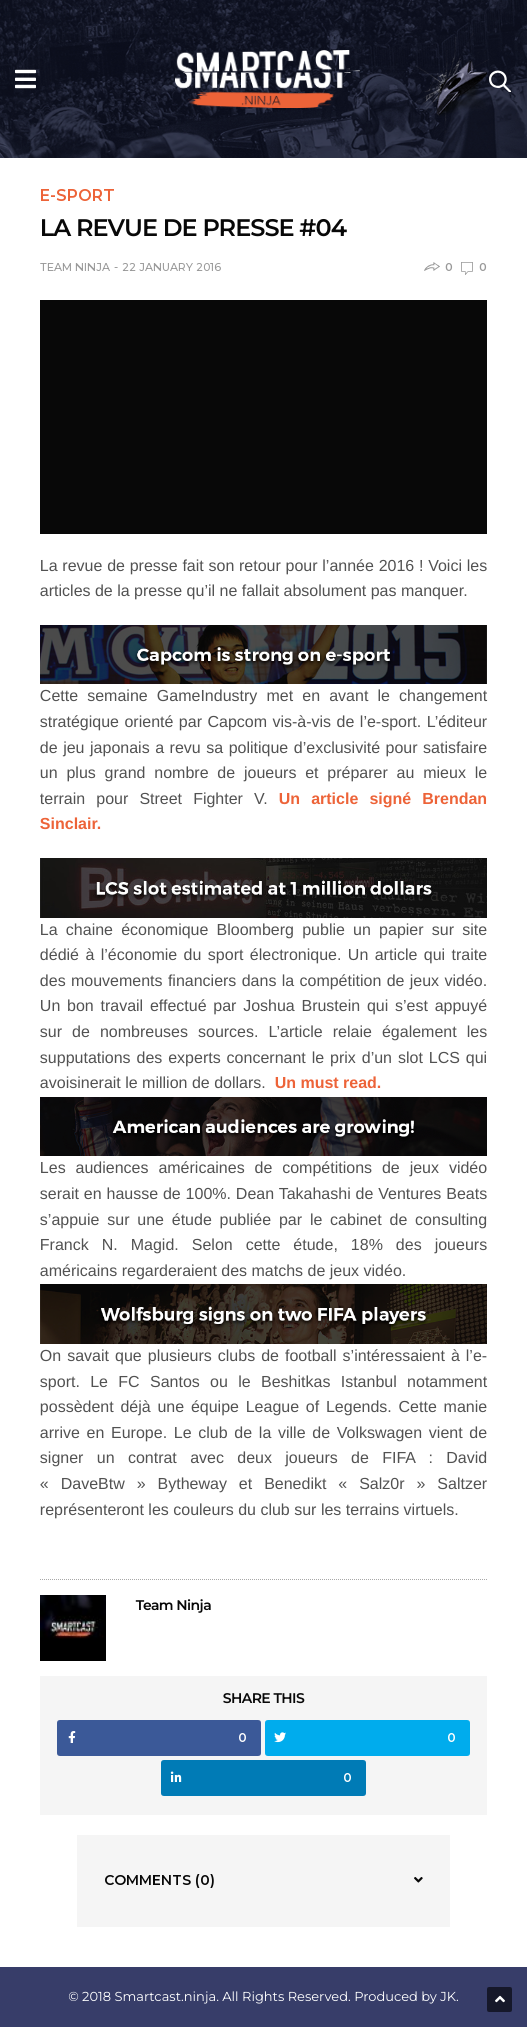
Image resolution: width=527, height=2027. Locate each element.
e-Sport (77, 196)
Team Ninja (75, 267)
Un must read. (328, 1083)
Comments (159, 1880)
